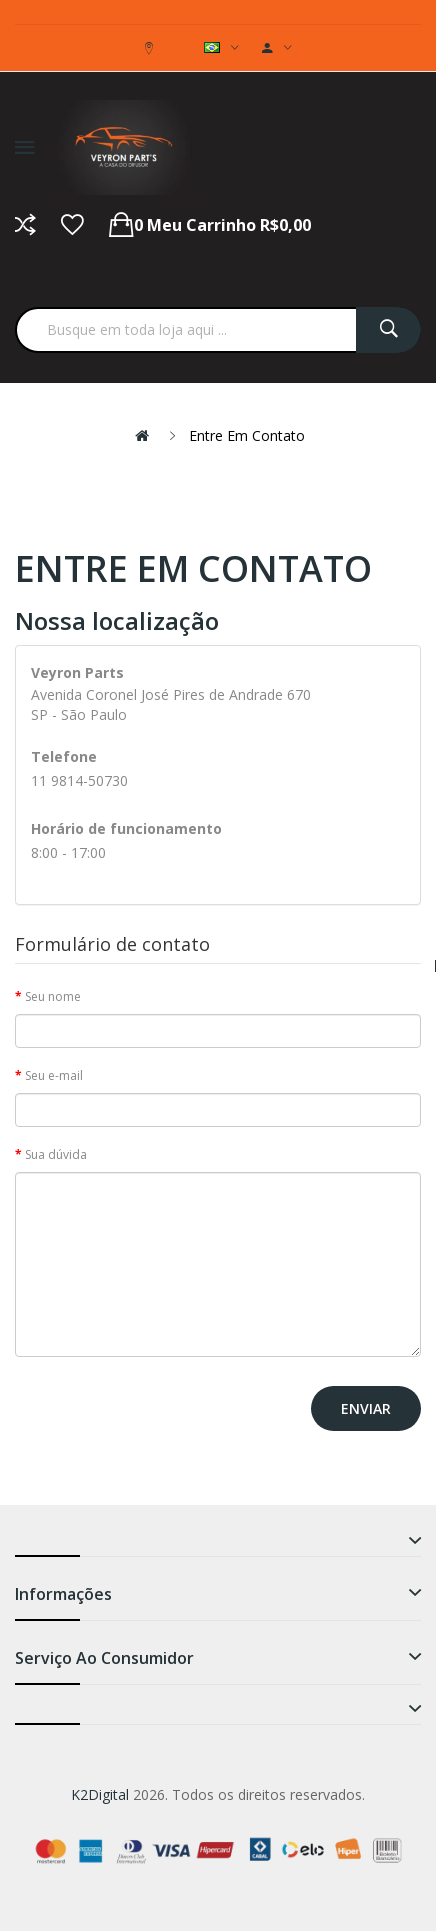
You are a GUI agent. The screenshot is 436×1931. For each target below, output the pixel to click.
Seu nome (53, 996)
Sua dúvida (56, 1154)
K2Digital (100, 1794)
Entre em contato (247, 435)
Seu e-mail (54, 1075)
